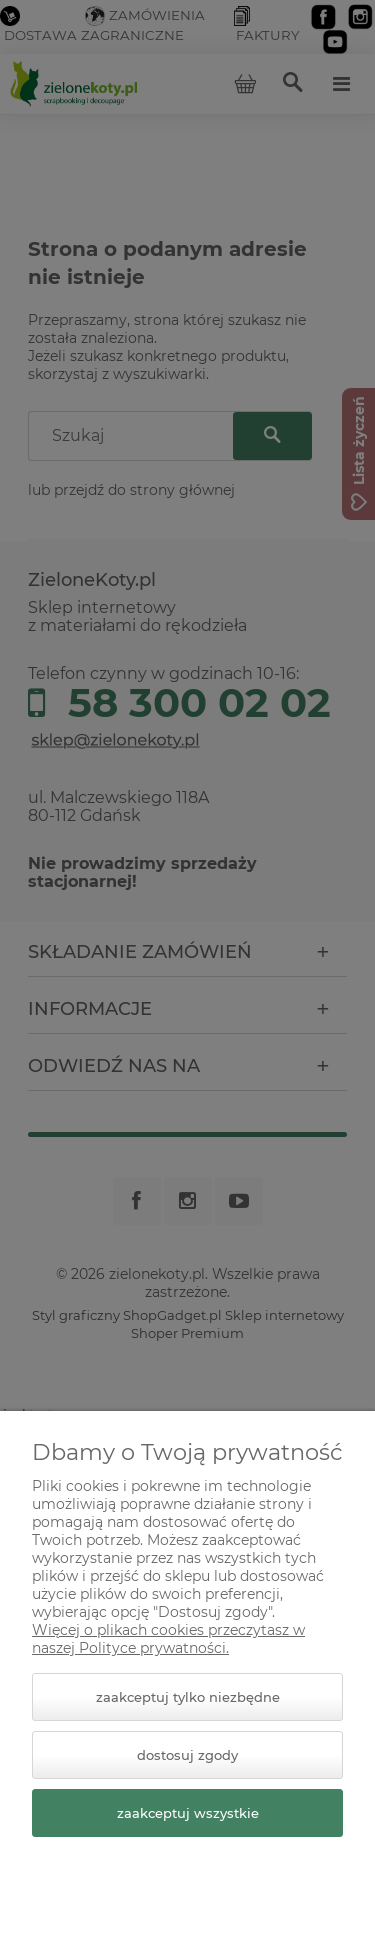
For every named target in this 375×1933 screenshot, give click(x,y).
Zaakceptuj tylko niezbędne (188, 1697)
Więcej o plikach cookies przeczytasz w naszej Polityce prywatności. (168, 1639)
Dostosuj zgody (187, 1755)
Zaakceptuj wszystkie (188, 1813)
